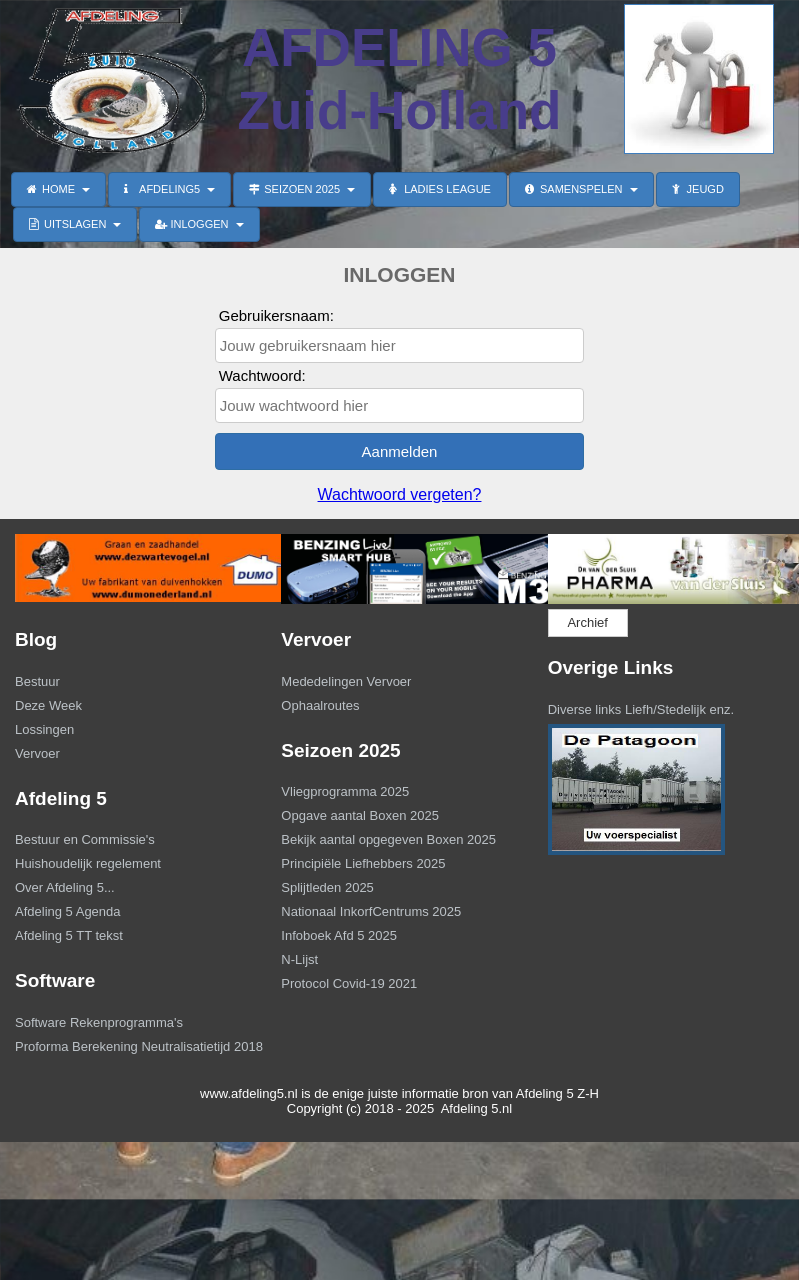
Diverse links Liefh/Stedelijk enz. (641, 709)
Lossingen (44, 729)
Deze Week (48, 705)
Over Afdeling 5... (65, 887)
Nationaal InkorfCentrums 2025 (371, 911)
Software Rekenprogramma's (99, 1022)
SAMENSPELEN (581, 189)
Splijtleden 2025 (327, 887)
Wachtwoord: (262, 375)
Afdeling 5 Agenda (68, 911)
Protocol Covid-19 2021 (349, 983)
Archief (587, 622)
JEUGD (698, 189)
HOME (58, 189)
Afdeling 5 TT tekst (69, 935)
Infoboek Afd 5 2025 (339, 935)
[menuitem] (133, 684)
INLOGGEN (199, 224)
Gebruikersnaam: (276, 315)
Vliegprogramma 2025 (345, 791)
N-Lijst (299, 959)
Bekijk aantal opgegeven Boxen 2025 (388, 839)
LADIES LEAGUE (440, 189)
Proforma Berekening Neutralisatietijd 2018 (131, 1046)
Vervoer (37, 753)
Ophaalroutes (320, 705)
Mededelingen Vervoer (346, 681)
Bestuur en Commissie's (85, 839)
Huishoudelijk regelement (88, 863)
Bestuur (37, 681)
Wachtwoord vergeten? (400, 494)
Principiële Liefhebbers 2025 (363, 863)
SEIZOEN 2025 (302, 189)
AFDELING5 (169, 189)
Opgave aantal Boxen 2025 (360, 815)
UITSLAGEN (75, 224)
